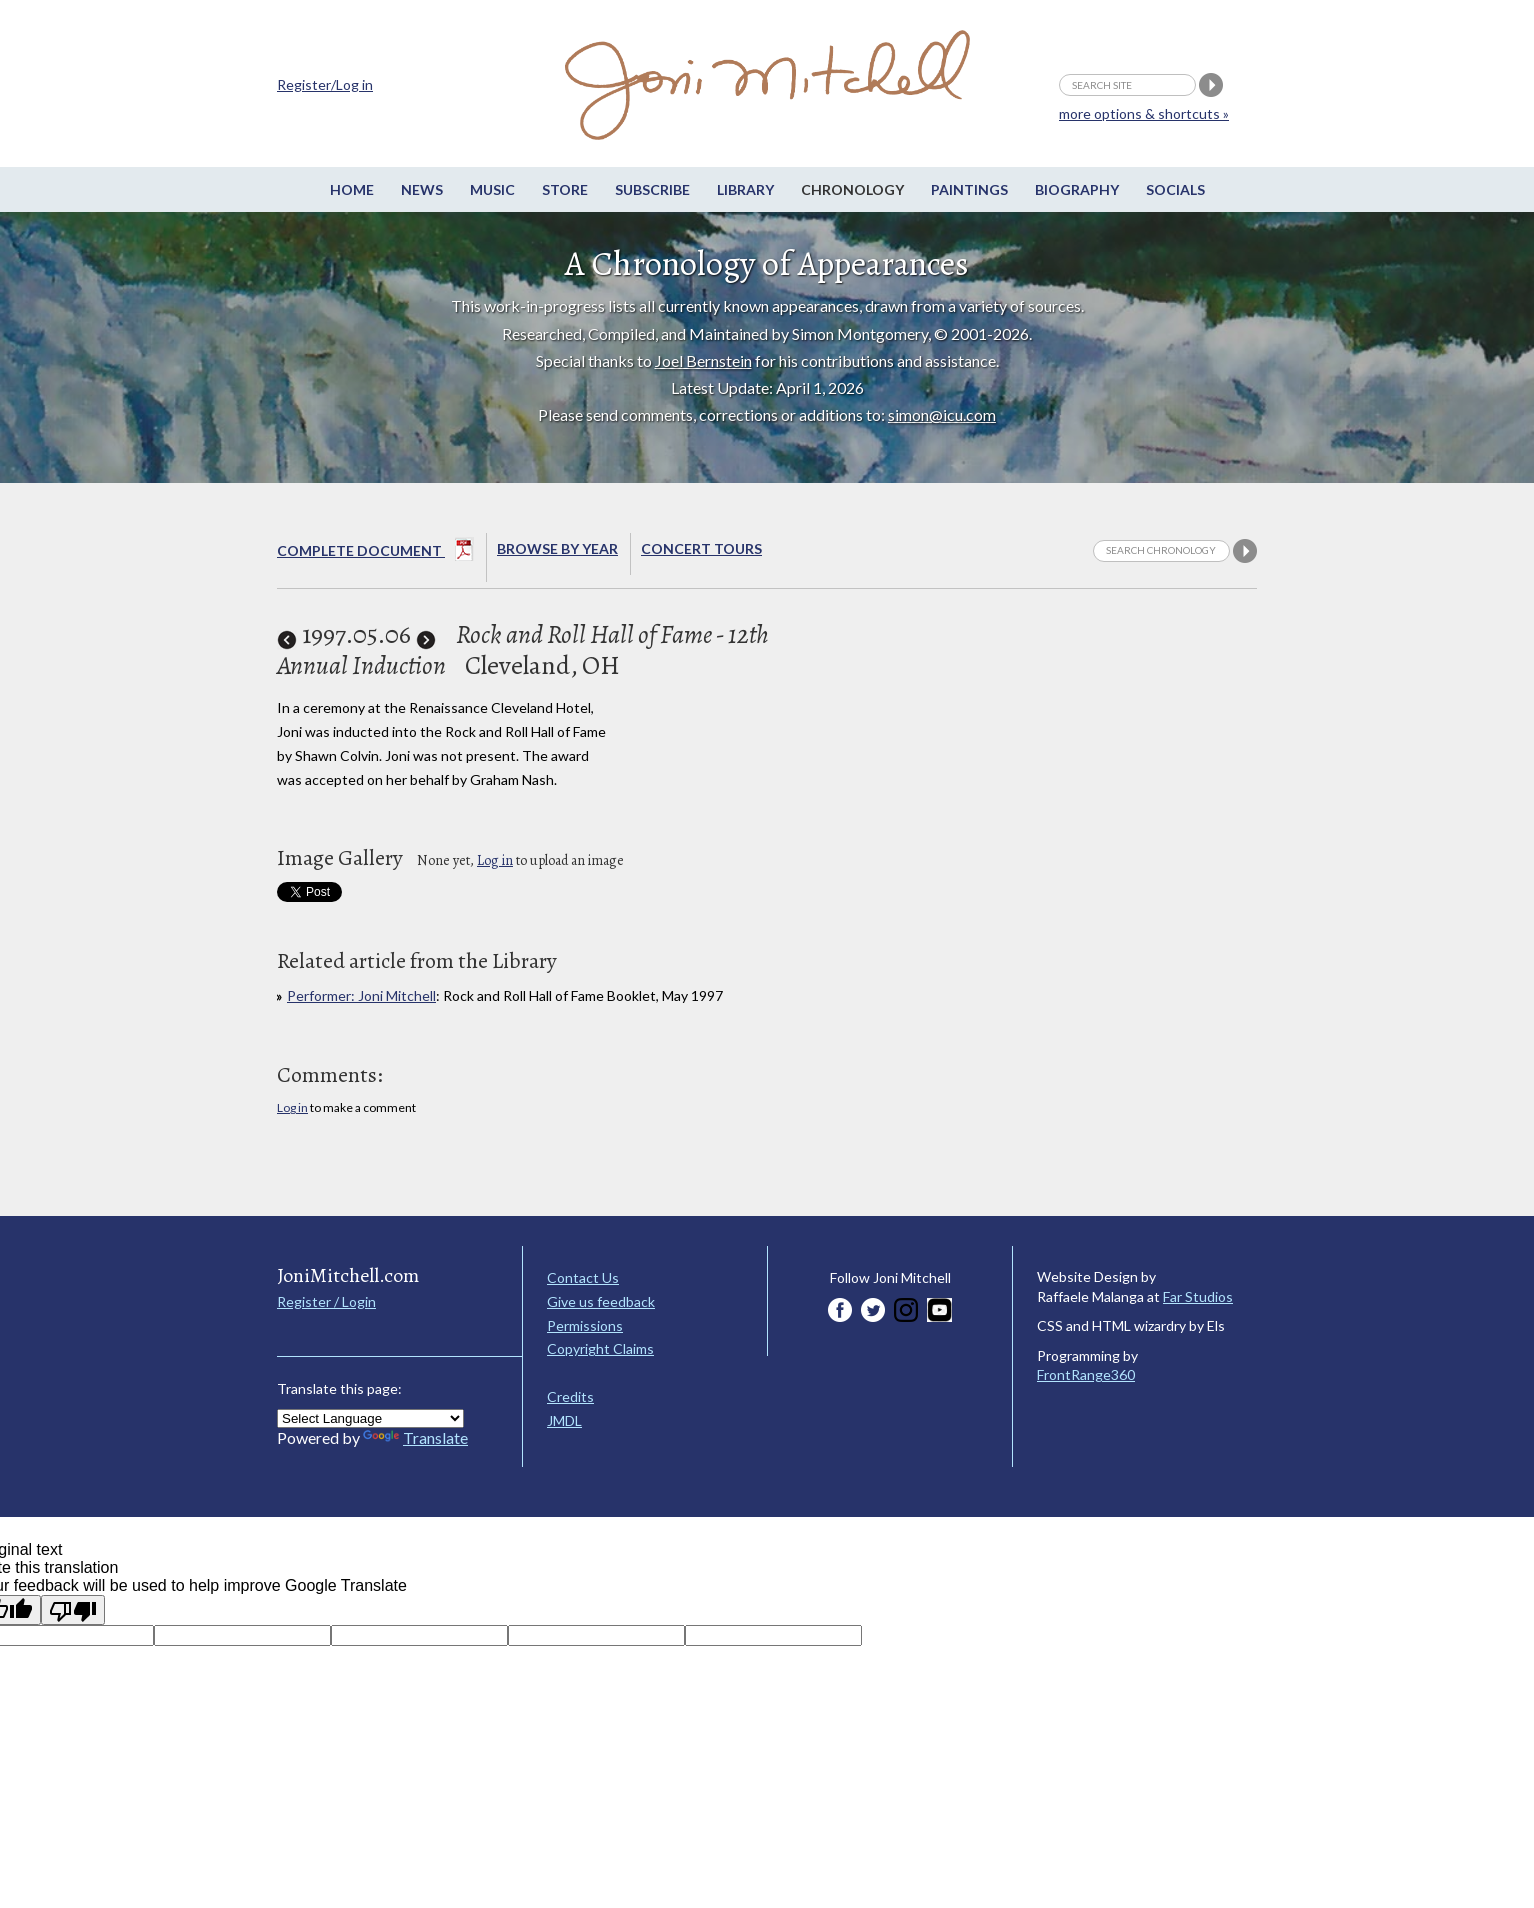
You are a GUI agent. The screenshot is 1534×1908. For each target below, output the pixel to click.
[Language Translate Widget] (370, 1418)
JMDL (564, 1420)
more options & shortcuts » (1144, 113)
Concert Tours (701, 548)
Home (352, 189)
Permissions (585, 1325)
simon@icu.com (942, 414)
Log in (495, 860)
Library (745, 189)
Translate (415, 1437)
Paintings (969, 189)
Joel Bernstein (703, 360)
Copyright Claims (600, 1348)
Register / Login (326, 1301)
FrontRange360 (1086, 1374)
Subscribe (652, 189)
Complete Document (375, 553)
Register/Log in (325, 84)
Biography (1077, 189)
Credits (570, 1396)
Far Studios (1198, 1296)
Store (565, 189)
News (422, 189)
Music (492, 189)
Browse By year (557, 548)
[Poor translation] (73, 1610)
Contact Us (583, 1277)
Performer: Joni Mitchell (361, 995)
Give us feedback (601, 1301)
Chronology (852, 189)
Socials (1175, 189)
